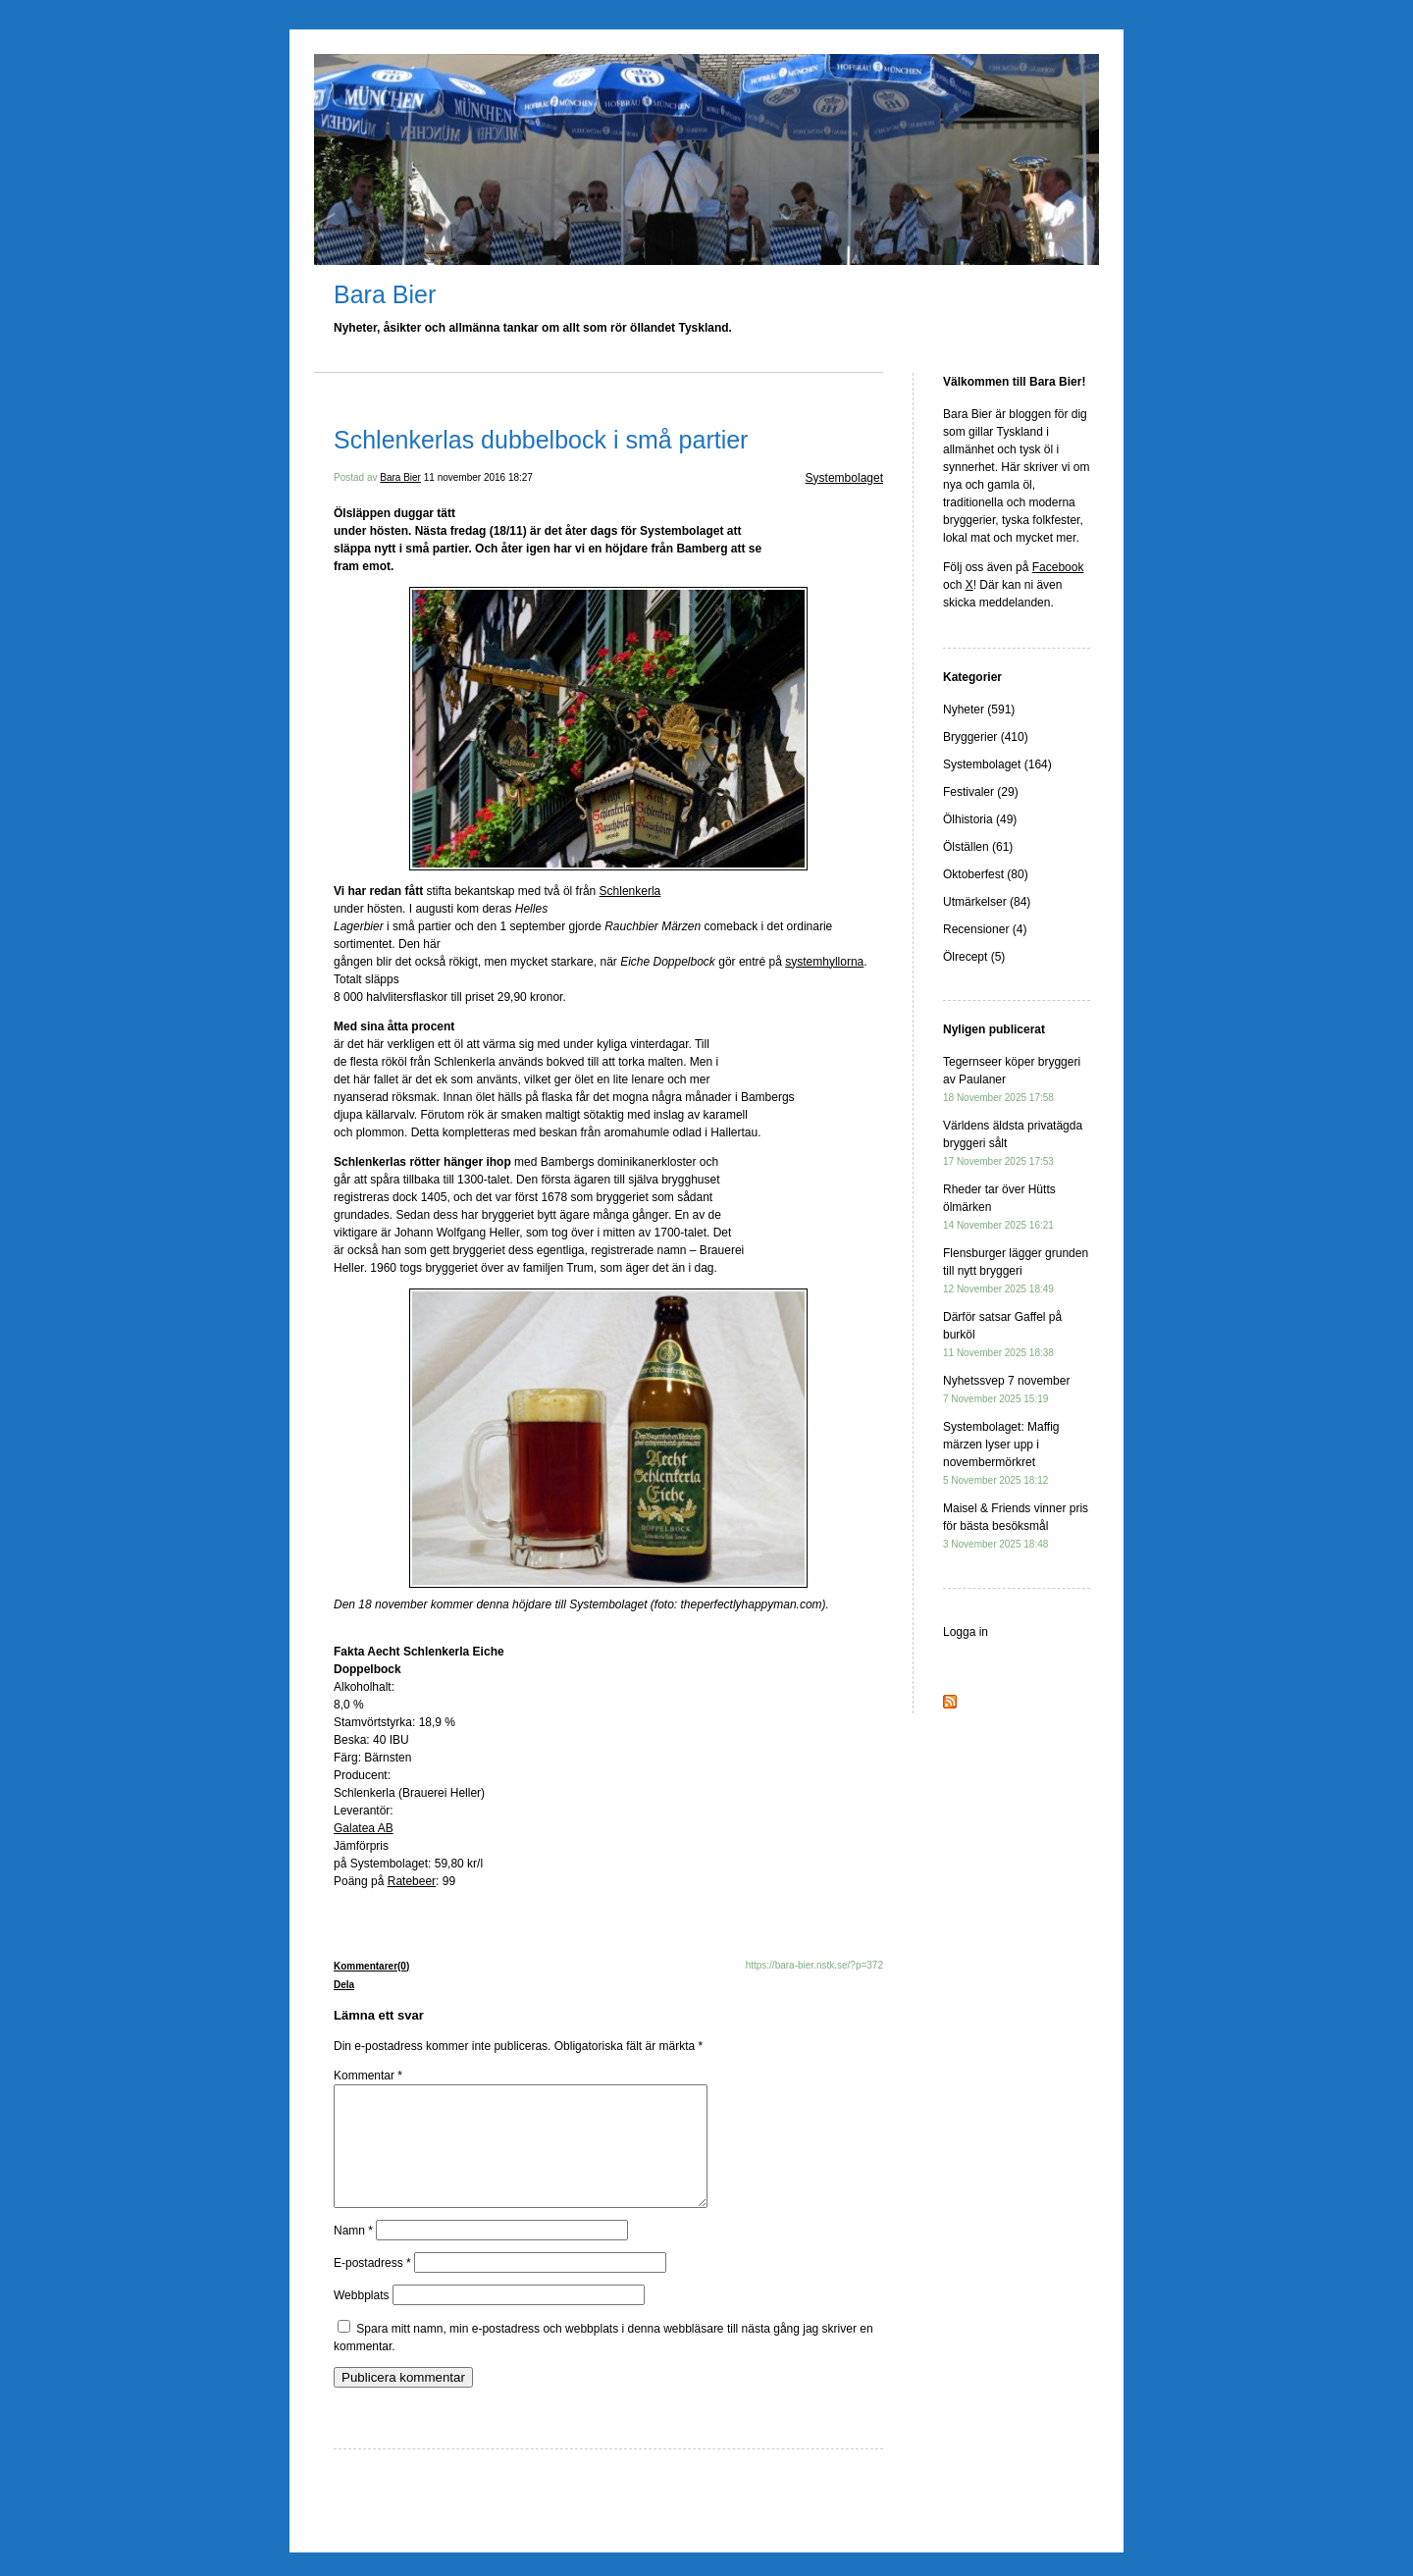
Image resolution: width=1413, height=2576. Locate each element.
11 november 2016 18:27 (478, 477)
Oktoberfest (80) (985, 874)
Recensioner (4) (984, 929)
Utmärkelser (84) (986, 902)
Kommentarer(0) (371, 1966)
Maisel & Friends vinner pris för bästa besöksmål (1015, 1525)
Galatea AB (363, 1828)
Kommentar (368, 2075)
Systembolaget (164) (997, 764)
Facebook (1058, 567)
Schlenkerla (630, 891)
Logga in (965, 1632)
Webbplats (361, 2319)
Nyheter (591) (979, 709)
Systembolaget (844, 478)
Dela (344, 1984)
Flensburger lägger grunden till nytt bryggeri (1015, 1270)
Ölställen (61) (978, 847)
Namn (353, 2254)
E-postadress (372, 2286)
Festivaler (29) (981, 792)
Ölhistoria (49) (980, 819)
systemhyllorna (824, 962)
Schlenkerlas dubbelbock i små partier (541, 439)
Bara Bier (385, 294)
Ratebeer (412, 1881)
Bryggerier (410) (985, 737)
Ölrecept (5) (974, 957)
